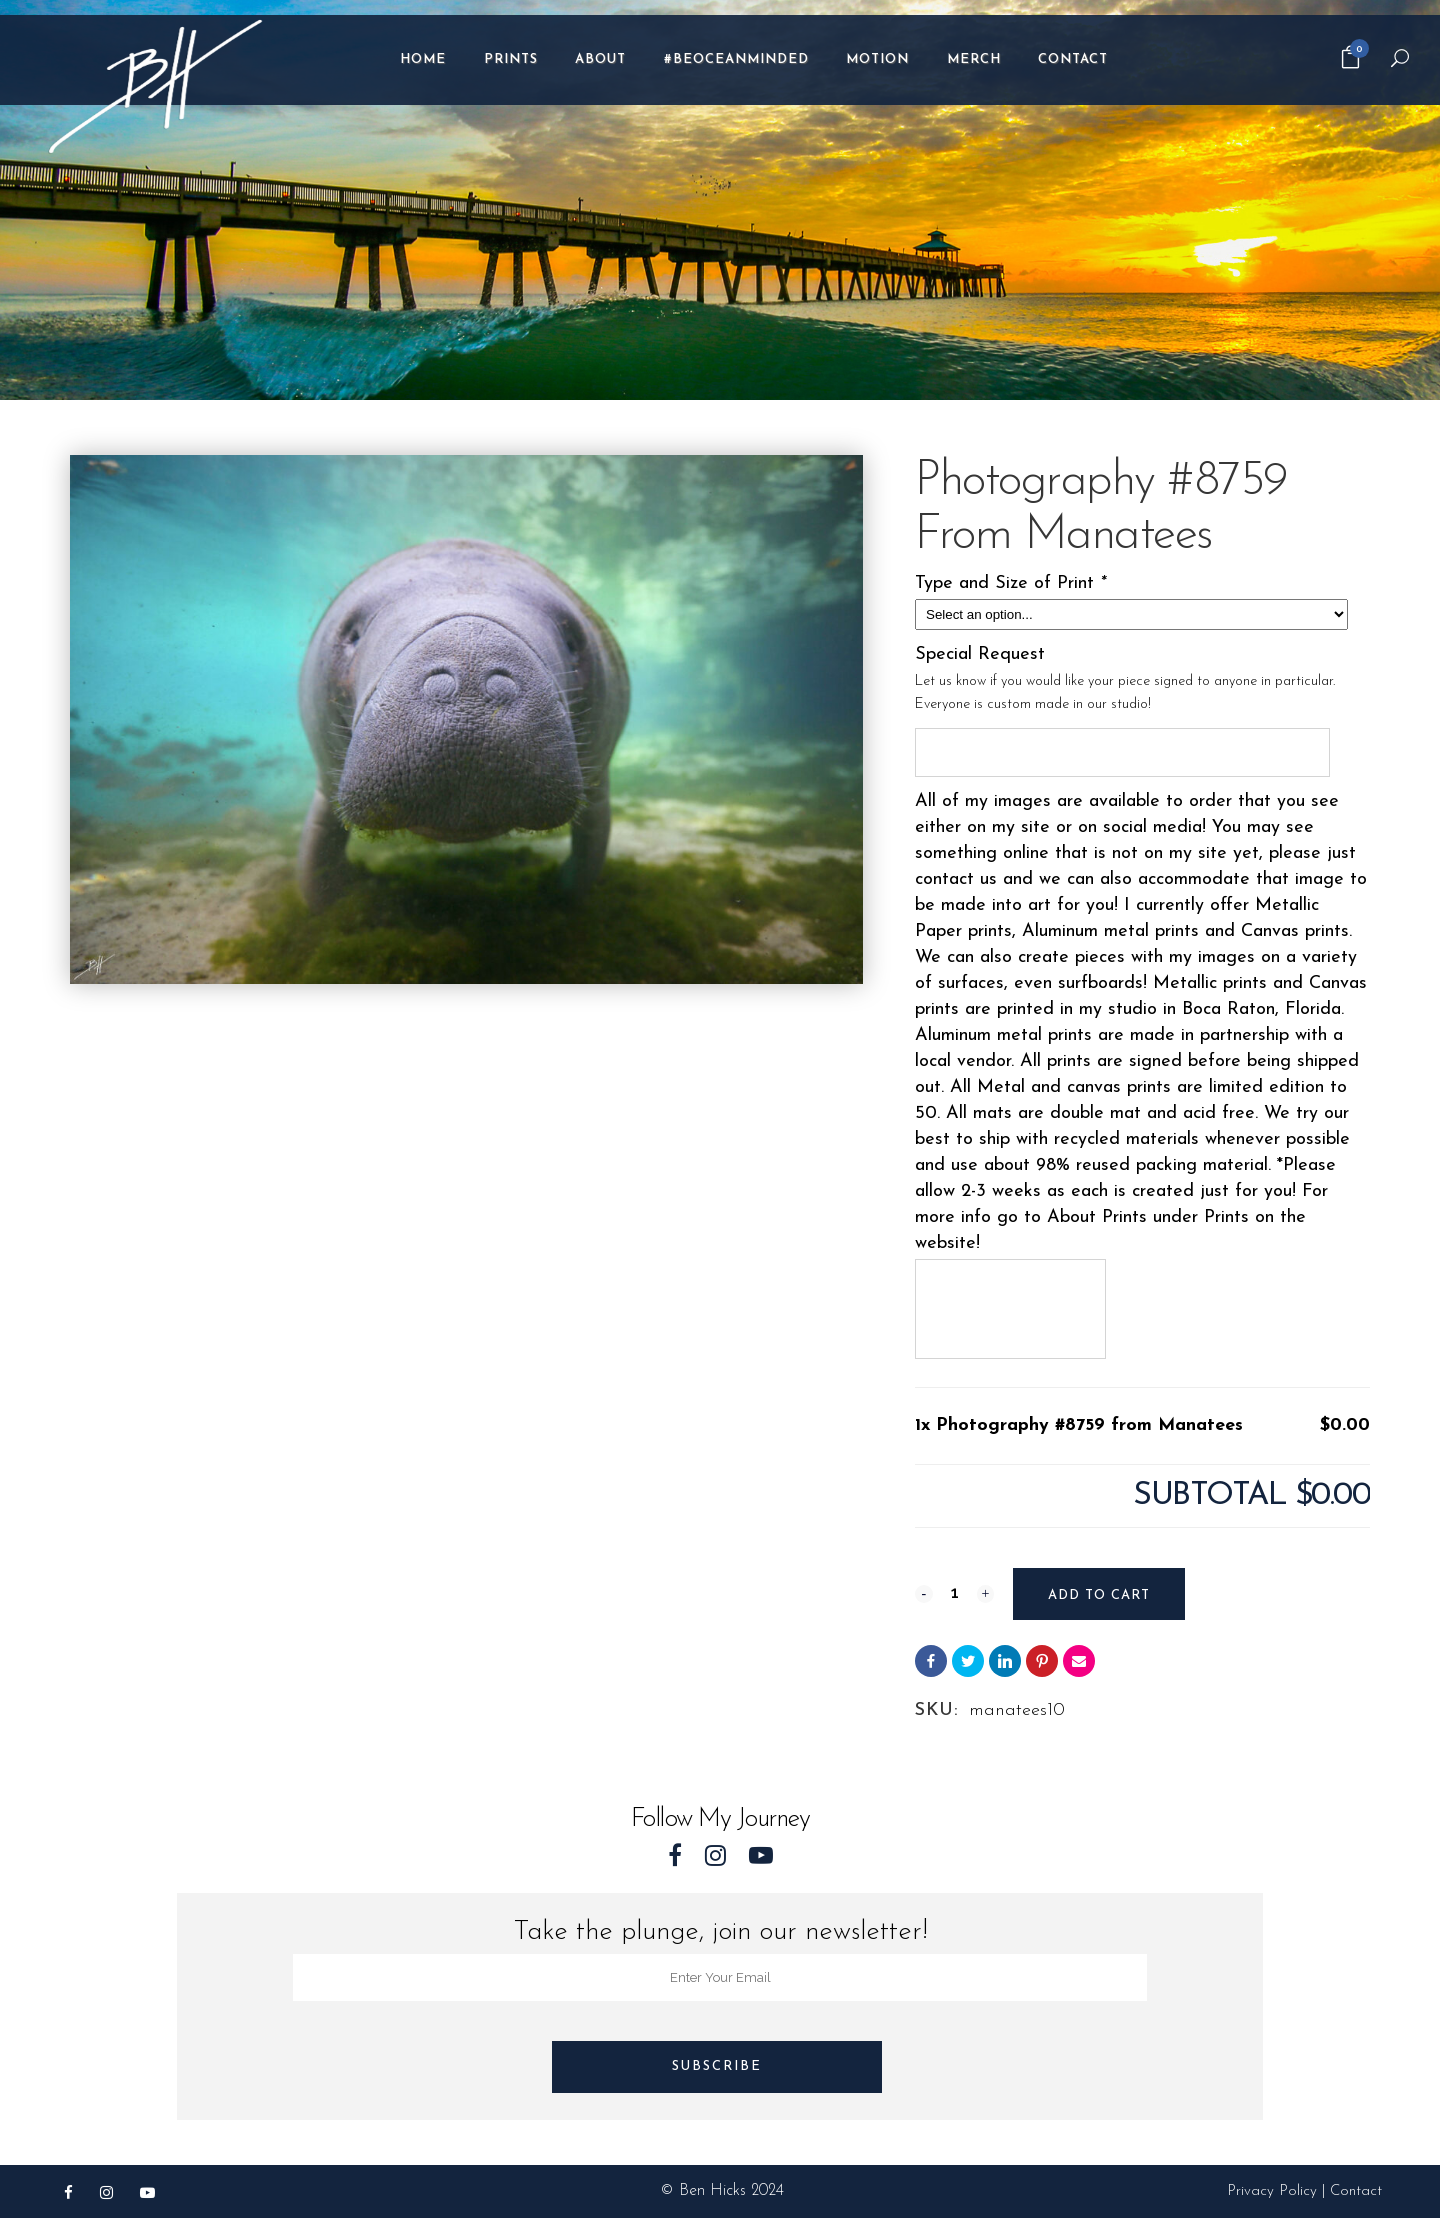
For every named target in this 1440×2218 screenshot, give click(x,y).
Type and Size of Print (1013, 583)
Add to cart (1098, 1595)
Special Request (980, 654)
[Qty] (954, 1592)
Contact (1356, 2191)
